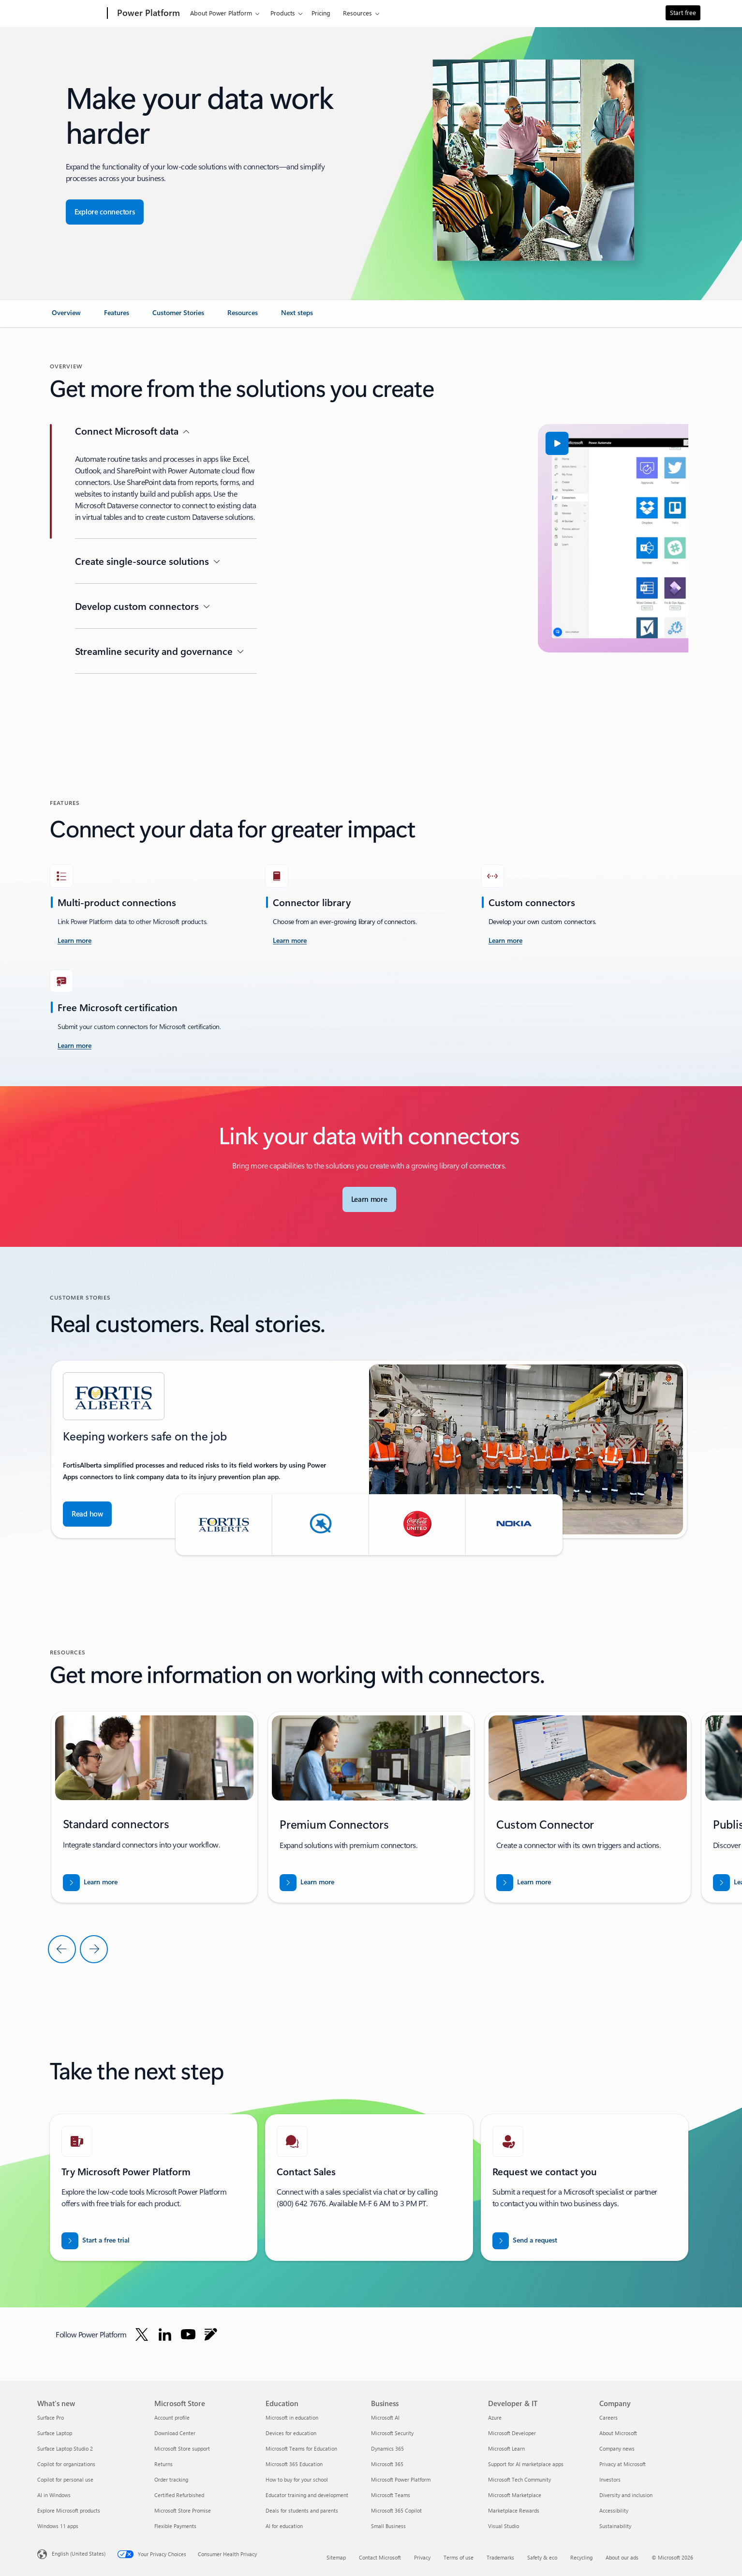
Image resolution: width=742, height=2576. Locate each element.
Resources (357, 13)
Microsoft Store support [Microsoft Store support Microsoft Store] (182, 2448)
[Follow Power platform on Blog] (211, 2334)
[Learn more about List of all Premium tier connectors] (307, 1882)
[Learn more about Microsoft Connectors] (369, 1199)
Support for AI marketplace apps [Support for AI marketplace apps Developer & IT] (526, 2464)
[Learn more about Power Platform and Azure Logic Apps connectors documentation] (74, 941)
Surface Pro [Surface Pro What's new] (50, 2417)
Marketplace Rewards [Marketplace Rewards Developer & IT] (513, 2510)
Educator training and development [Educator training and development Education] (307, 2495)
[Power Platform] (147, 13)
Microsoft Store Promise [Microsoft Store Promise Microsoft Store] (182, 2510)
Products (282, 13)
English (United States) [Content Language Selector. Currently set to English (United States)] (78, 2553)
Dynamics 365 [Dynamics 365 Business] (387, 2448)
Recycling (581, 2557)
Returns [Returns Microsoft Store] (163, 2464)
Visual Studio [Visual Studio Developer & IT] (503, 2526)
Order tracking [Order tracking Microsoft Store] (171, 2479)
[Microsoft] (70, 13)
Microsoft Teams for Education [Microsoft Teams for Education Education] (301, 2448)
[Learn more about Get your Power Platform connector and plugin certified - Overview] (74, 1046)
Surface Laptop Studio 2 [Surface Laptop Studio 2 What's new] (65, 2448)
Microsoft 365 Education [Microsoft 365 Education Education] (294, 2464)
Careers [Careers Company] (608, 2417)
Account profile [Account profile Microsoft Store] (172, 2417)
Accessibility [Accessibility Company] (613, 2510)
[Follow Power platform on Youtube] (188, 2334)
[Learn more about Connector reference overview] (290, 941)
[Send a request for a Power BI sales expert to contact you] (525, 2240)
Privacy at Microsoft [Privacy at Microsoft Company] (622, 2464)
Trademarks (500, 2557)
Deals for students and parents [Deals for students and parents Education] (302, 2510)
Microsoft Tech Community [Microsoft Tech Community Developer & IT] (519, 2479)
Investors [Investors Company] (610, 2479)
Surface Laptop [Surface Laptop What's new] (54, 2433)
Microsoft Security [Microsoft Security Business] (392, 2433)
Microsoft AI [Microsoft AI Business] (385, 2417)
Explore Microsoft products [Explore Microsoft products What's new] (68, 2510)
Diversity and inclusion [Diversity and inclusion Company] (626, 2495)
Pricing (321, 13)
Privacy (422, 2557)
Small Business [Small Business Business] (388, 2526)
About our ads (622, 2557)
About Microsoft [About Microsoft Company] (618, 2433)
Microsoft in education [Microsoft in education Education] (292, 2417)
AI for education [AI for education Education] (284, 2526)
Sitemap (336, 2557)
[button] (324, 443)
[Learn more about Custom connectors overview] (505, 941)
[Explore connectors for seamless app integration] (105, 212)
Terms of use (459, 2557)
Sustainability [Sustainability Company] (615, 2526)
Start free (683, 12)
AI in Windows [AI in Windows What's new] (54, 2495)
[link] (66, 316)
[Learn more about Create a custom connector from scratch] (523, 1882)
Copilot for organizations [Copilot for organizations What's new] (66, 2464)
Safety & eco (542, 2557)
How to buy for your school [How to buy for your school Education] (297, 2479)
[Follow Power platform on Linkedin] (165, 2334)
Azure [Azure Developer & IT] (495, 2417)
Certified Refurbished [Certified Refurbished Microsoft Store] (179, 2495)
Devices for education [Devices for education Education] (291, 2433)
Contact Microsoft (380, 2557)
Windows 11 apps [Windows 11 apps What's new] (57, 2526)
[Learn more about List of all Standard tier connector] (90, 1882)
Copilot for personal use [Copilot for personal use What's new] (65, 2479)
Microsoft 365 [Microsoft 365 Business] (387, 2464)
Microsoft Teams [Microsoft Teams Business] (390, 2495)
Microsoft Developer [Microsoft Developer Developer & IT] (512, 2433)
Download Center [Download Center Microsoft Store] (174, 2433)
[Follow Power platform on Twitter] (141, 2334)
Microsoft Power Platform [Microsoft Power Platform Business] (400, 2479)
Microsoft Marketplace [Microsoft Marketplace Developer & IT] (514, 2495)
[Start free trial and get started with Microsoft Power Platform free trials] (95, 2240)
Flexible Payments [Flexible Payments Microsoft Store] (175, 2526)
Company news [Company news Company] (617, 2448)
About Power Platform (221, 13)
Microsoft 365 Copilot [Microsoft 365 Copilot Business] (396, 2510)
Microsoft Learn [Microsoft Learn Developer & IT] (506, 2448)
